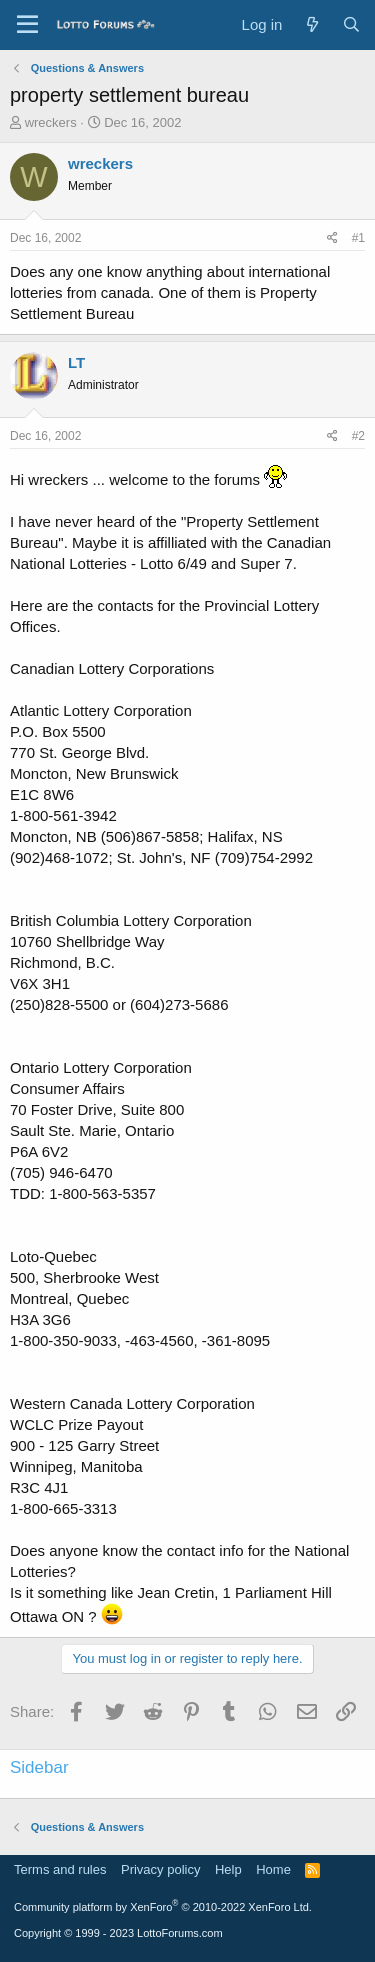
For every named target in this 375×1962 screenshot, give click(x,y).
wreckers (51, 122)
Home (273, 1869)
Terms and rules (60, 1869)
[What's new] (311, 24)
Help (228, 1869)
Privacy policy (160, 1869)
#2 (358, 436)
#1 (358, 238)
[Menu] (27, 25)
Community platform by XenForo (163, 1907)
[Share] (332, 238)
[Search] (351, 24)
